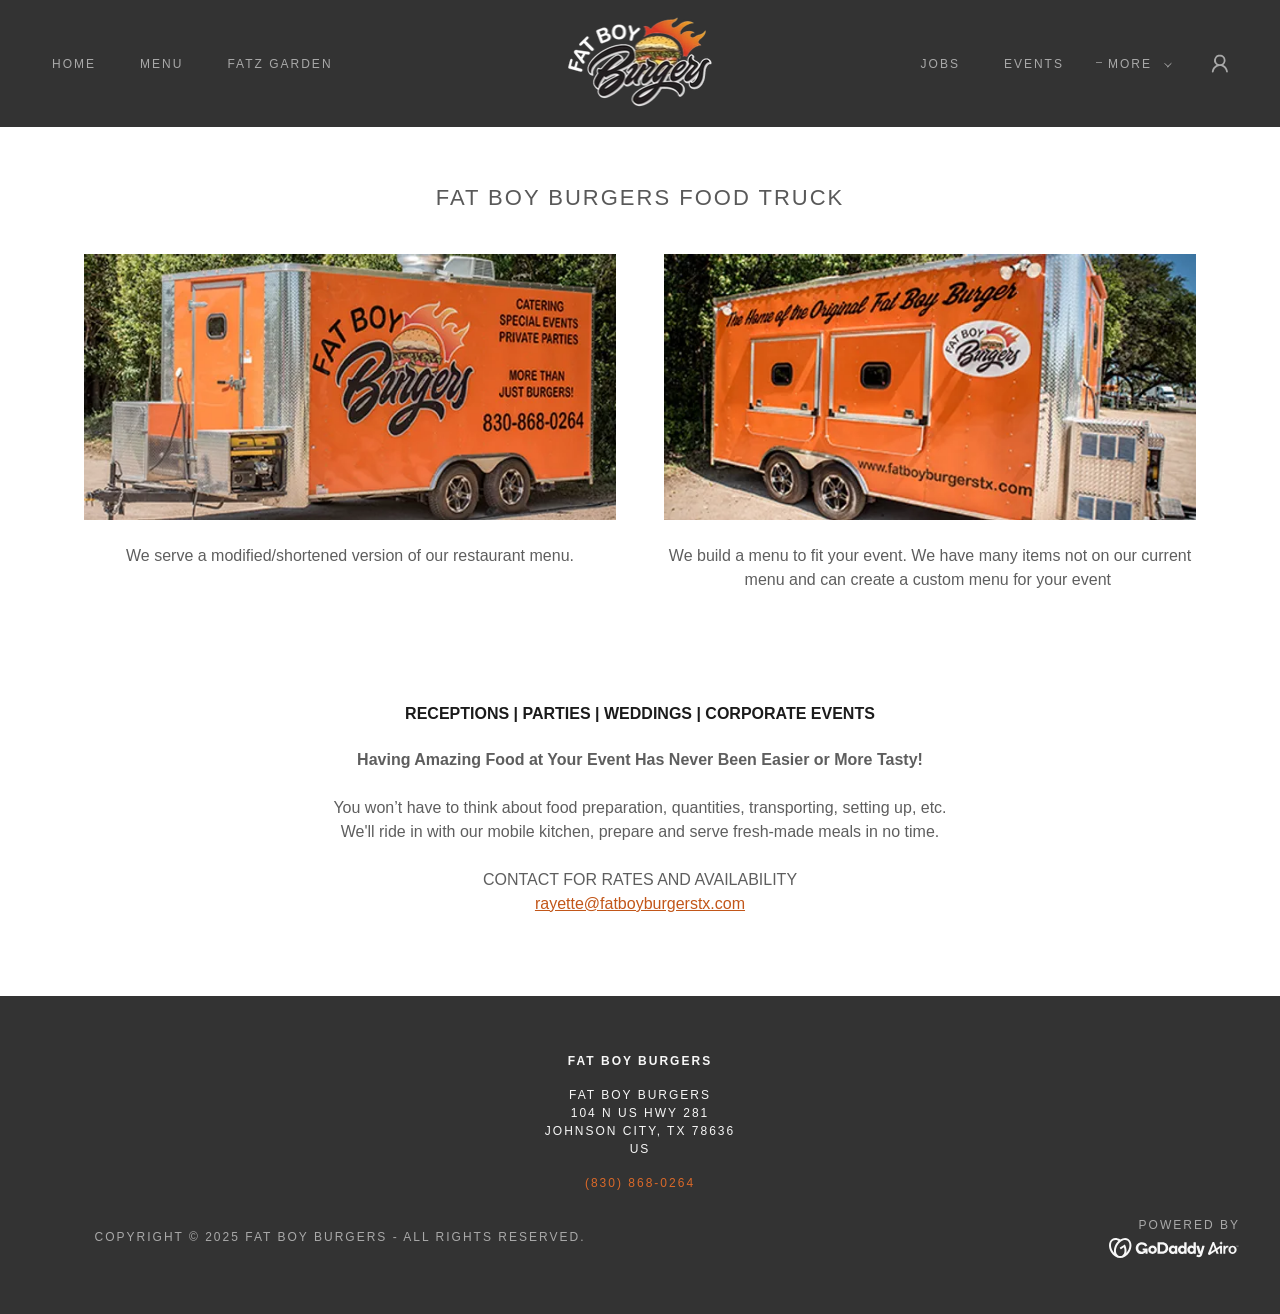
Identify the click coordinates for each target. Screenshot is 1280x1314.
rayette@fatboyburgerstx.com (640, 903)
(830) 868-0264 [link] (640, 1183)
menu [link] (161, 64)
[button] (1136, 64)
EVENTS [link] (1034, 64)
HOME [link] (74, 64)
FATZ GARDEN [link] (279, 64)
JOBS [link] (940, 64)
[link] (639, 62)
